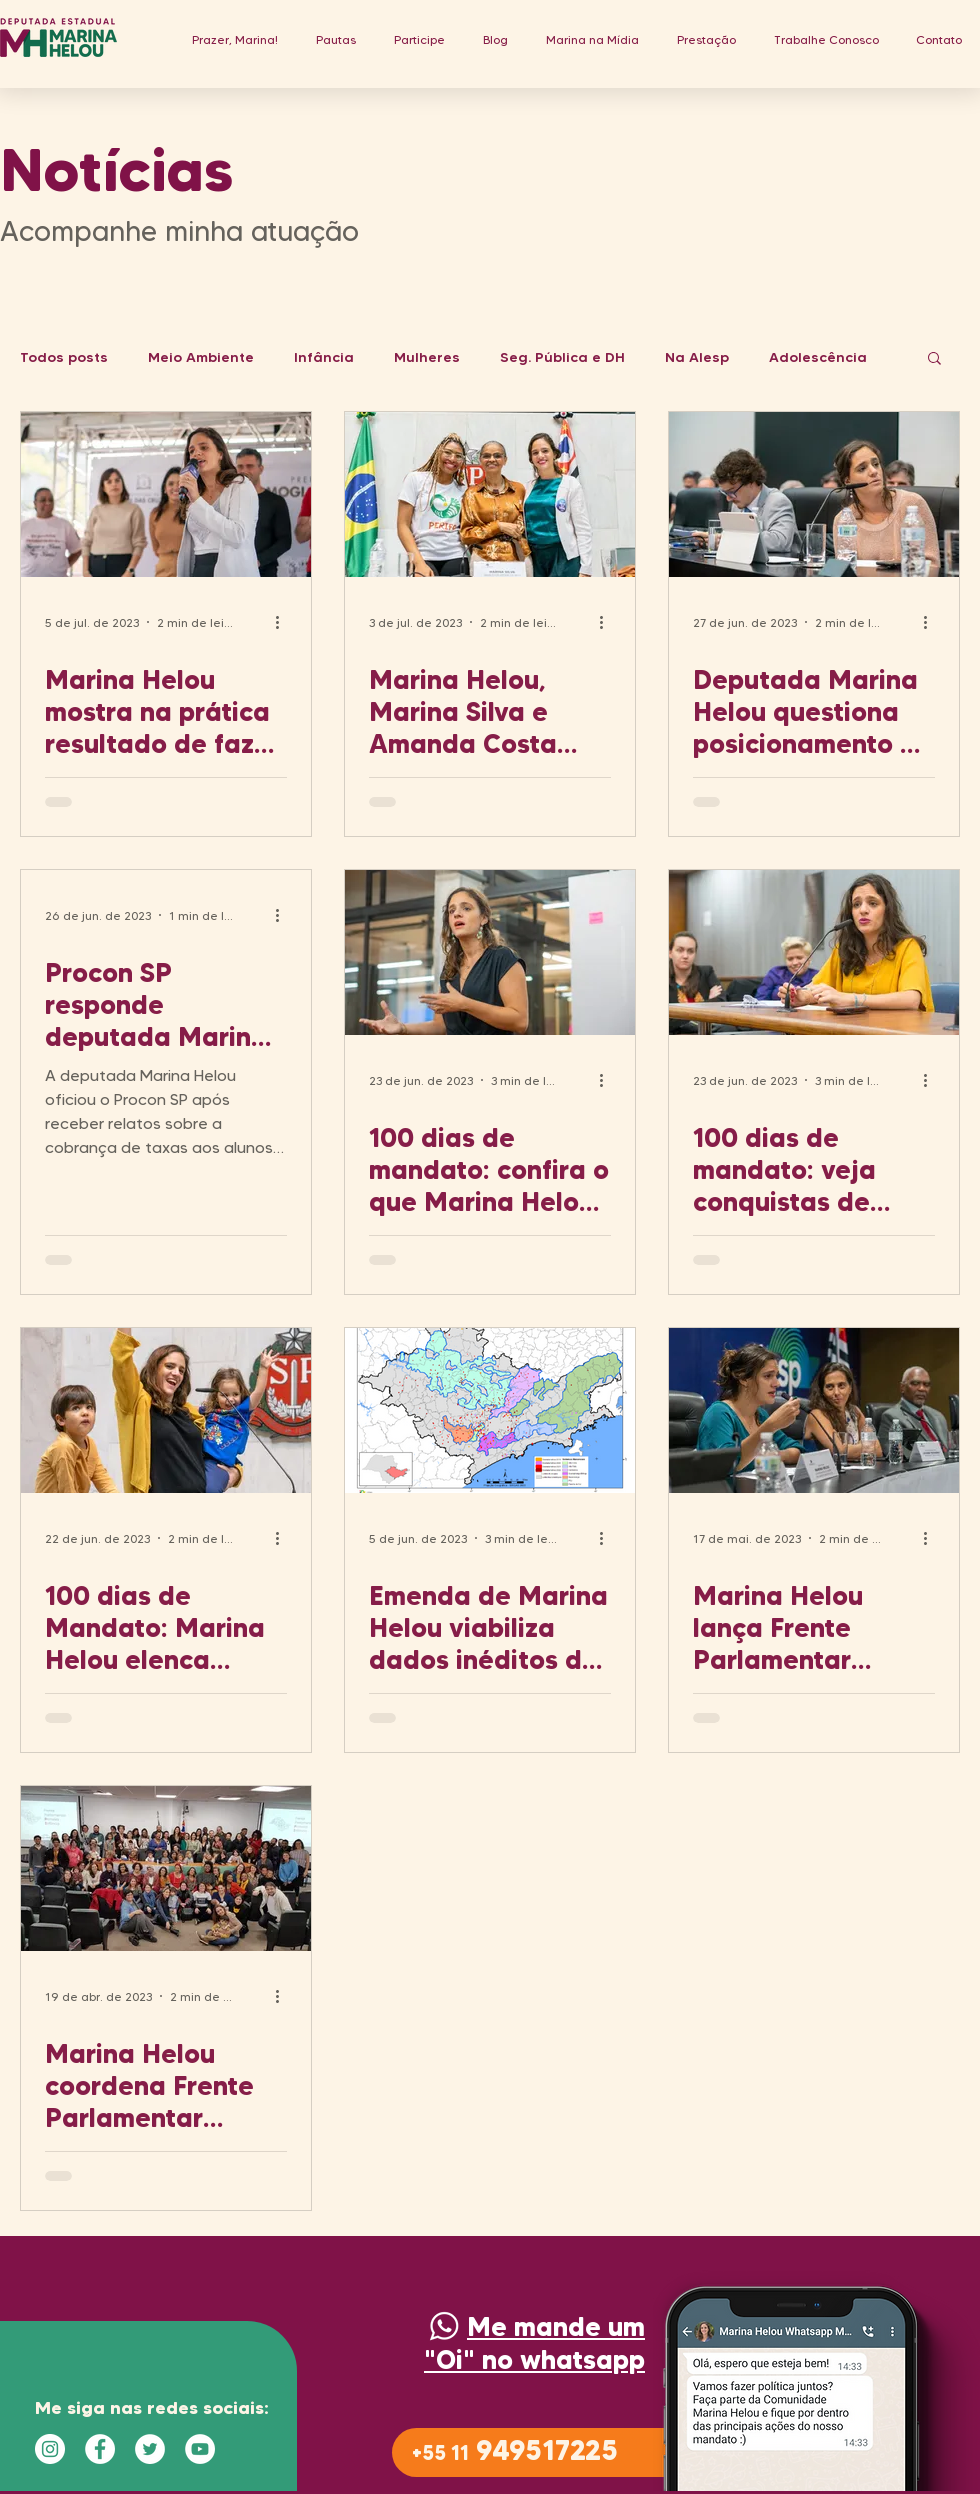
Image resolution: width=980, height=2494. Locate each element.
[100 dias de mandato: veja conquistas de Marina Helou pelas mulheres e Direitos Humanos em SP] (814, 952)
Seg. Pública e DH (562, 357)
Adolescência (818, 357)
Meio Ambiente (201, 357)
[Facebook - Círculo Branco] (100, 2449)
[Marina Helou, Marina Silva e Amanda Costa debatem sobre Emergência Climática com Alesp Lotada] (490, 494)
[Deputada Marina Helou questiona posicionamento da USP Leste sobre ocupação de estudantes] (814, 494)
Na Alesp (697, 357)
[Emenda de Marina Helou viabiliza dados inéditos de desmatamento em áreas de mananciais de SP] (490, 1410)
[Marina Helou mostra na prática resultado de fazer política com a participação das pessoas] (166, 494)
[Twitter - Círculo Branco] (150, 2449)
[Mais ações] (284, 622)
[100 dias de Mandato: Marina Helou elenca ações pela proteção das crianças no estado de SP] (166, 1410)
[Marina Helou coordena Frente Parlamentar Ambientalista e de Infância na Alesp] (166, 1868)
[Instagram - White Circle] (50, 2449)
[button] (336, 39)
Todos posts (64, 357)
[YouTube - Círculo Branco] (200, 2449)
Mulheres (427, 357)
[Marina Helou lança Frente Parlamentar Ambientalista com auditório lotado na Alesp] (814, 1410)
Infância (324, 357)
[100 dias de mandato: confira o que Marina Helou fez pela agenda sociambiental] (490, 952)
